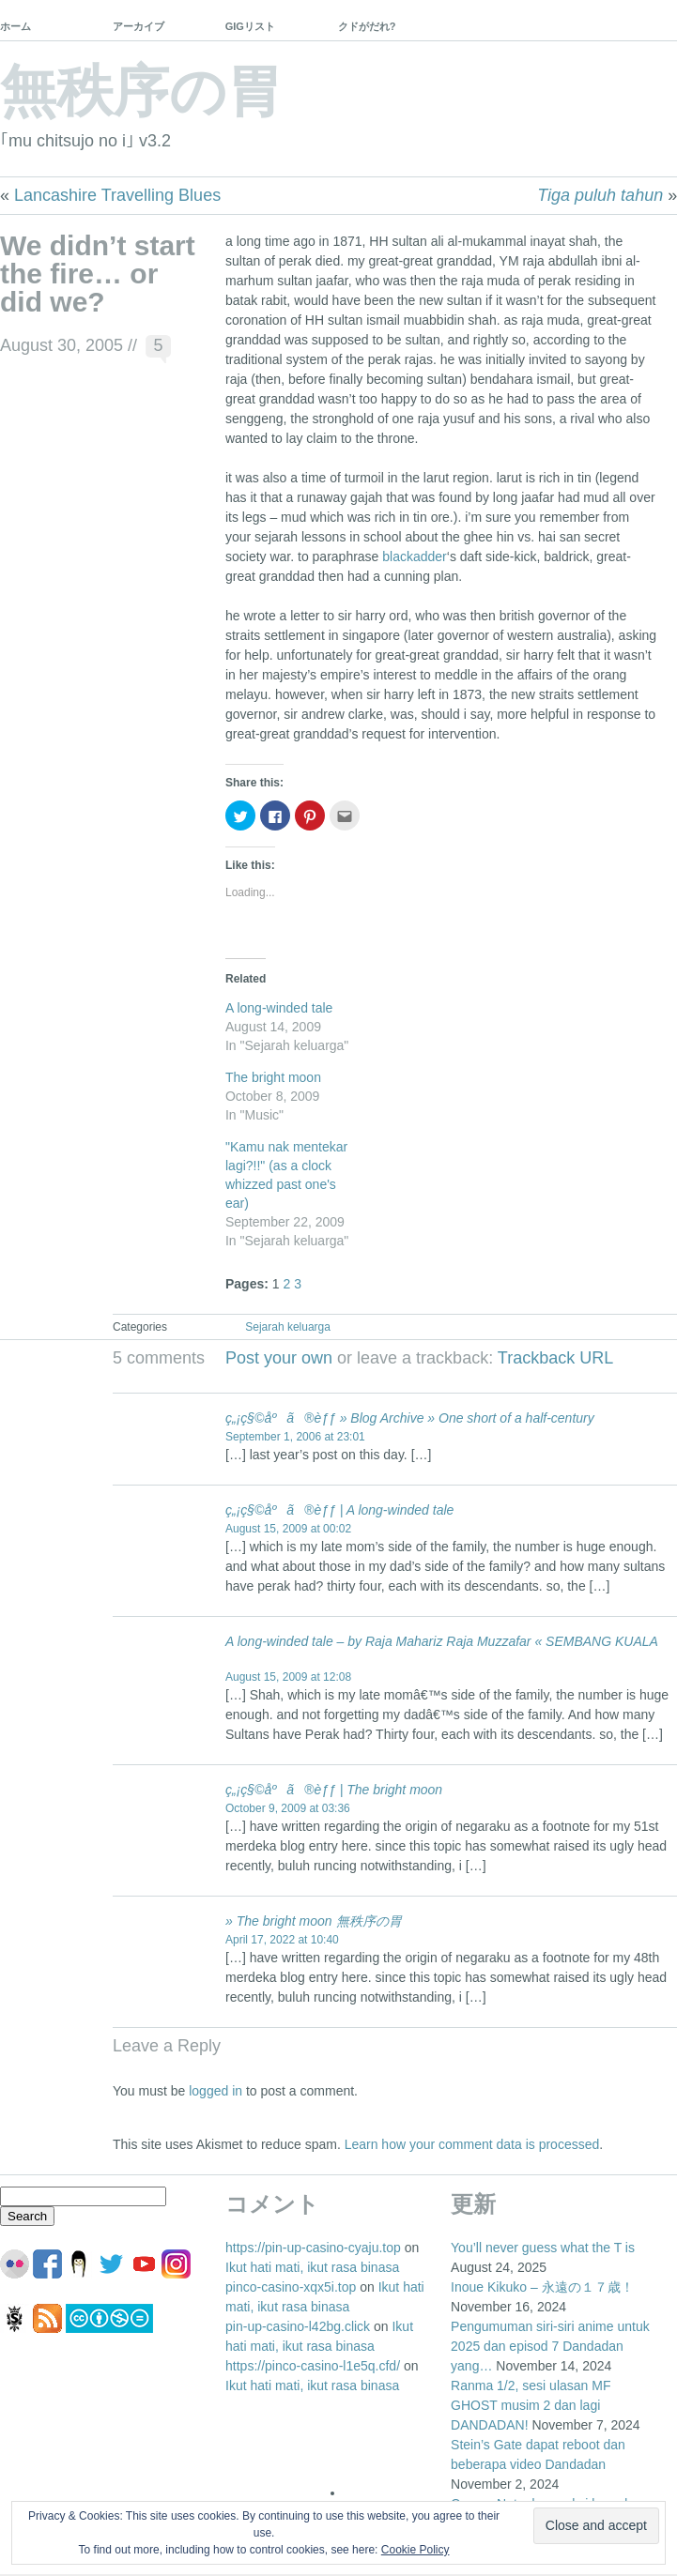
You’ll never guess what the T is (543, 2247)
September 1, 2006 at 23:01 (295, 1436)
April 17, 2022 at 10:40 (282, 1939)
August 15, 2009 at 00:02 (288, 1528)
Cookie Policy (415, 2549)
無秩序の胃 (141, 91)
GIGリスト (250, 26)
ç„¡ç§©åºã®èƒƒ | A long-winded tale (339, 1509)
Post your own (278, 1358)
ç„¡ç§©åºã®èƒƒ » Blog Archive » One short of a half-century (409, 1417)
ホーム (15, 26)
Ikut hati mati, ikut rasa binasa (312, 2267)
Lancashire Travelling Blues (117, 195)
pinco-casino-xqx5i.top (290, 2286)
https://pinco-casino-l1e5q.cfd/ (312, 2365)
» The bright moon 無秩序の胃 (313, 1920)
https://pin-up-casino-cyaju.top (313, 2247)
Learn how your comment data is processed (472, 2144)
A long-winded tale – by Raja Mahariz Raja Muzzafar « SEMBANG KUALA (441, 1641)
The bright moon (273, 1077)
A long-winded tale (278, 1007)
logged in (215, 2090)
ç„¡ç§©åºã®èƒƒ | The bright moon (333, 1789)
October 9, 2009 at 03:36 (287, 1808)
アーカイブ (138, 26)
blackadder (414, 556)
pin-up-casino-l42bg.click (297, 2326)
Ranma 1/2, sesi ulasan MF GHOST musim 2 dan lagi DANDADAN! (530, 2405)
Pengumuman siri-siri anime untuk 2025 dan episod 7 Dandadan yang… (550, 2346)
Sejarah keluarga (288, 1327)
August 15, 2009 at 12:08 (288, 1677)
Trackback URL (555, 1358)
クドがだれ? (367, 26)
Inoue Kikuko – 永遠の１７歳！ (542, 2286)
